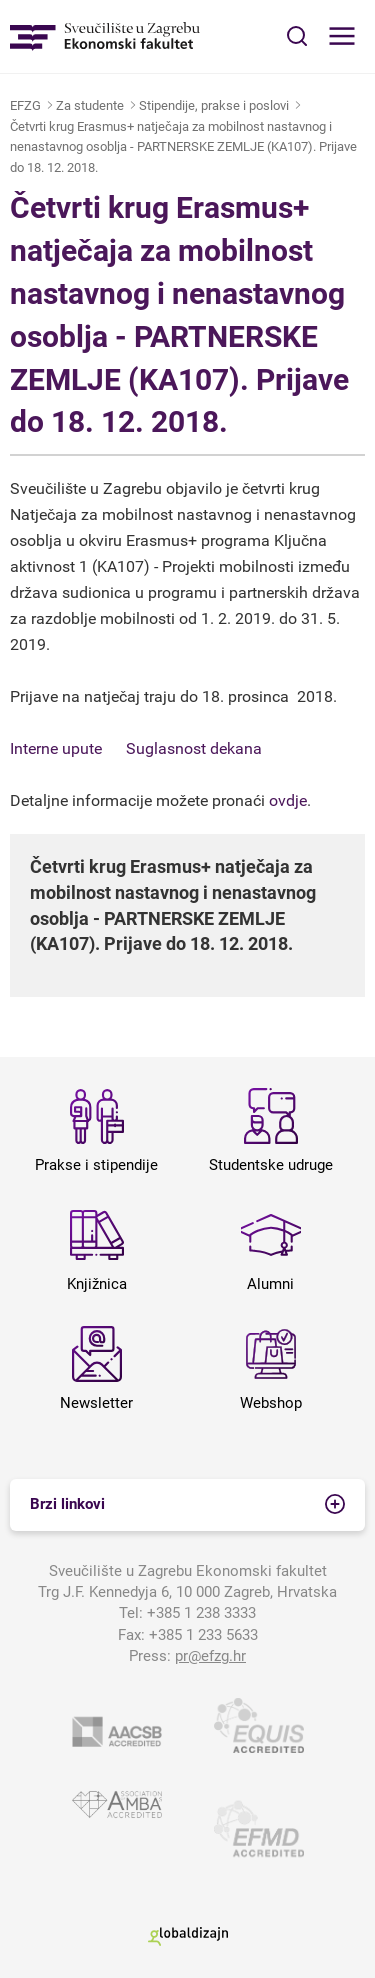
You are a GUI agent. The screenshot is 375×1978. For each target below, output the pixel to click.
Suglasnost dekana (194, 748)
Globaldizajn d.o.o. (188, 1936)
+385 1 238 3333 (201, 1613)
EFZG (25, 105)
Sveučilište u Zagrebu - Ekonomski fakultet (105, 36)
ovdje (288, 800)
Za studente (90, 105)
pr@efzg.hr (210, 1656)
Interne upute (56, 748)
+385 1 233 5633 (203, 1635)
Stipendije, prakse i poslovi (214, 105)
